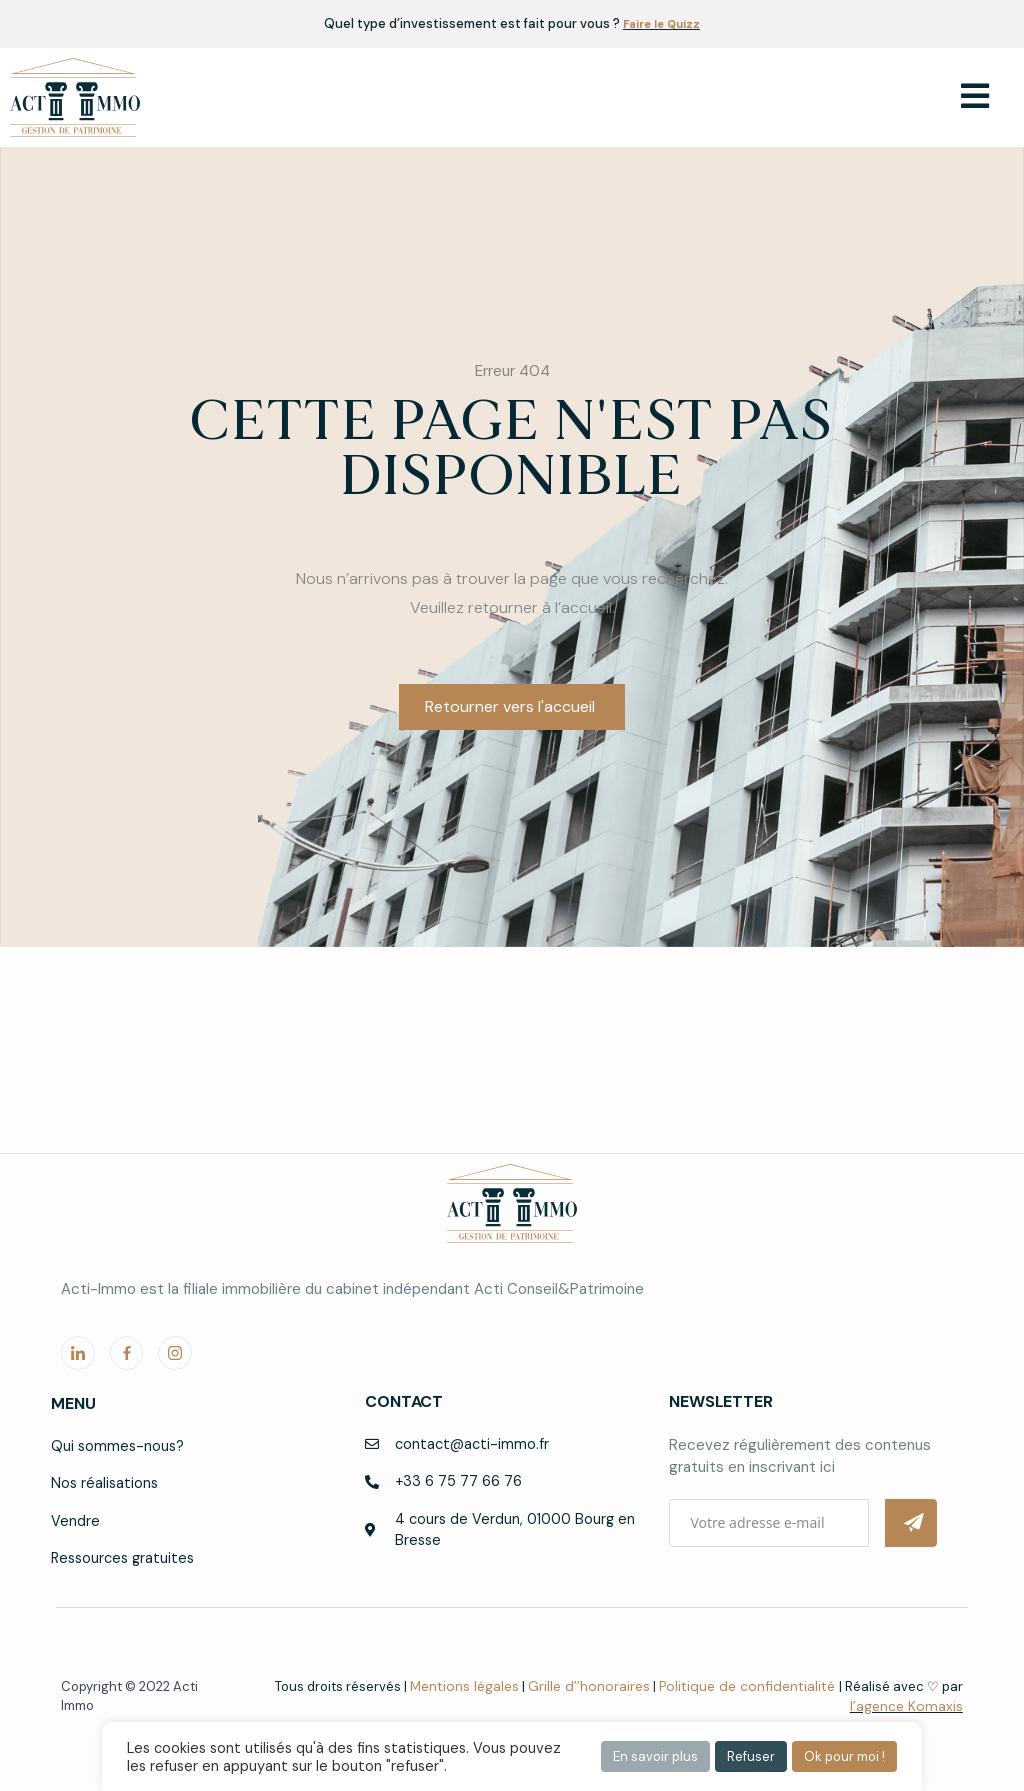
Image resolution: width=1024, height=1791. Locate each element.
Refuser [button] (751, 1756)
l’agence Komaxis (909, 1707)
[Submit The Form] (911, 1521)
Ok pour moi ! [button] (844, 1756)
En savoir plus (655, 1756)
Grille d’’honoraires (603, 1687)
